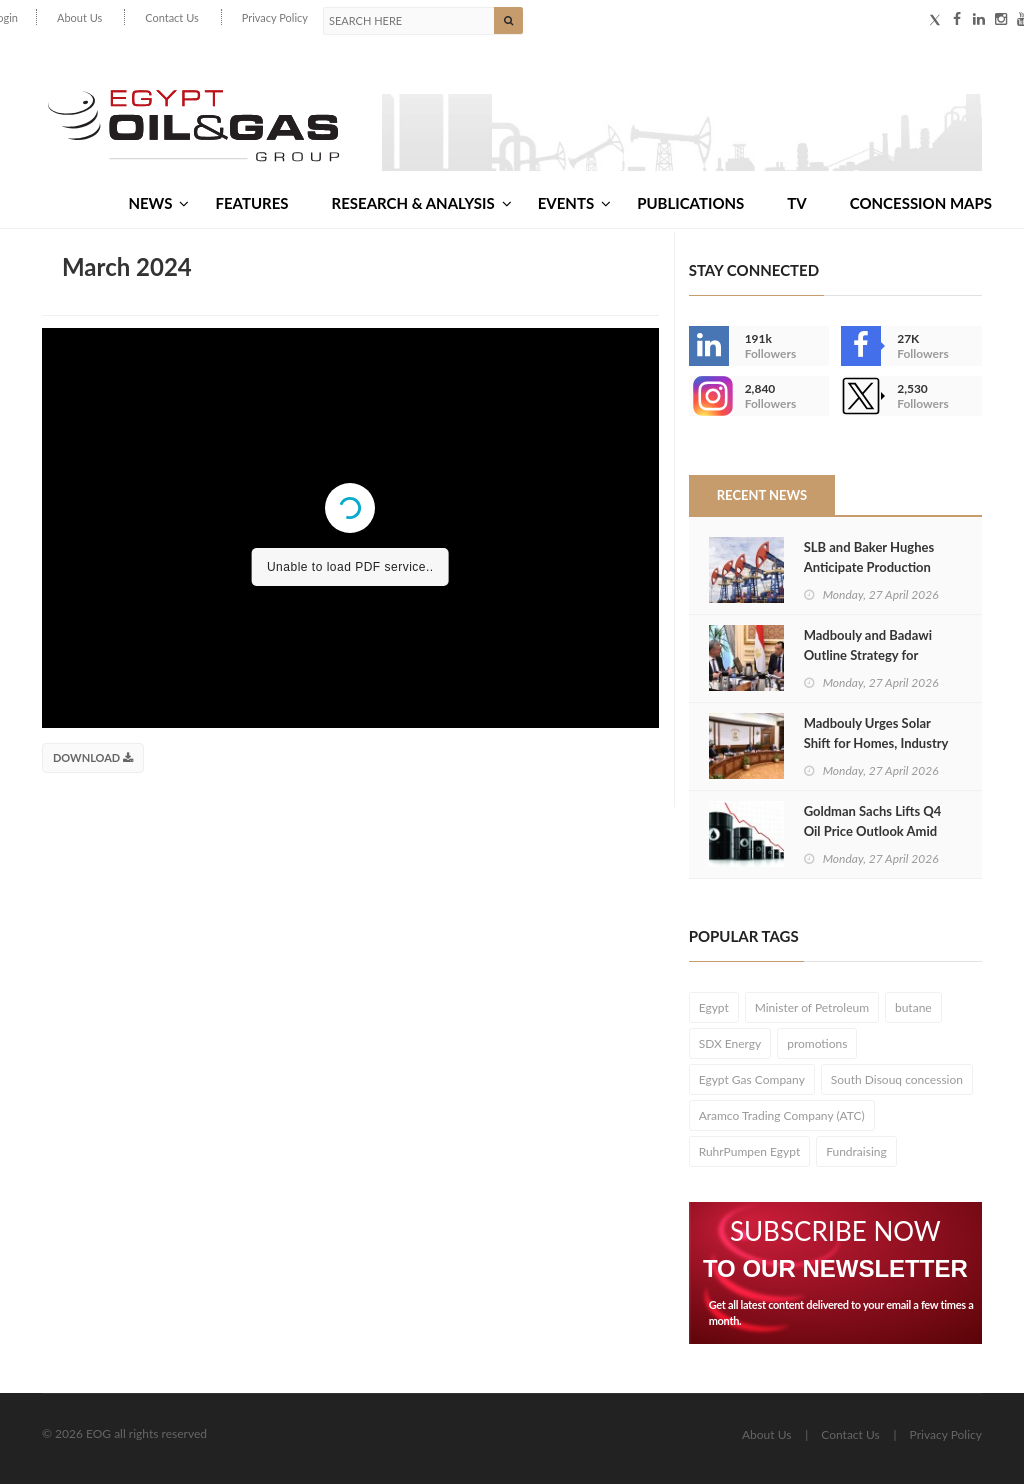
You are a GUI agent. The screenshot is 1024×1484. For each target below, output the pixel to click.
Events (574, 203)
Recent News (762, 495)
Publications (690, 203)
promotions (817, 1043)
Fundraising (856, 1151)
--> (709, 396)
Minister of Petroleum (812, 1007)
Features (251, 203)
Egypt (714, 1007)
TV (796, 203)
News (158, 203)
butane (913, 1007)
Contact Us (172, 17)
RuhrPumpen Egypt (750, 1151)
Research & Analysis (422, 203)
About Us (79, 17)
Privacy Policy (275, 17)
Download (93, 757)
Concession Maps (921, 203)
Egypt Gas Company (752, 1079)
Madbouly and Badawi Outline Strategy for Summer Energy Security (874, 655)
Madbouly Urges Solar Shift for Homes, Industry (876, 733)
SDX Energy (730, 1043)
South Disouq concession (897, 1079)
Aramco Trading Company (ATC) (782, 1115)
